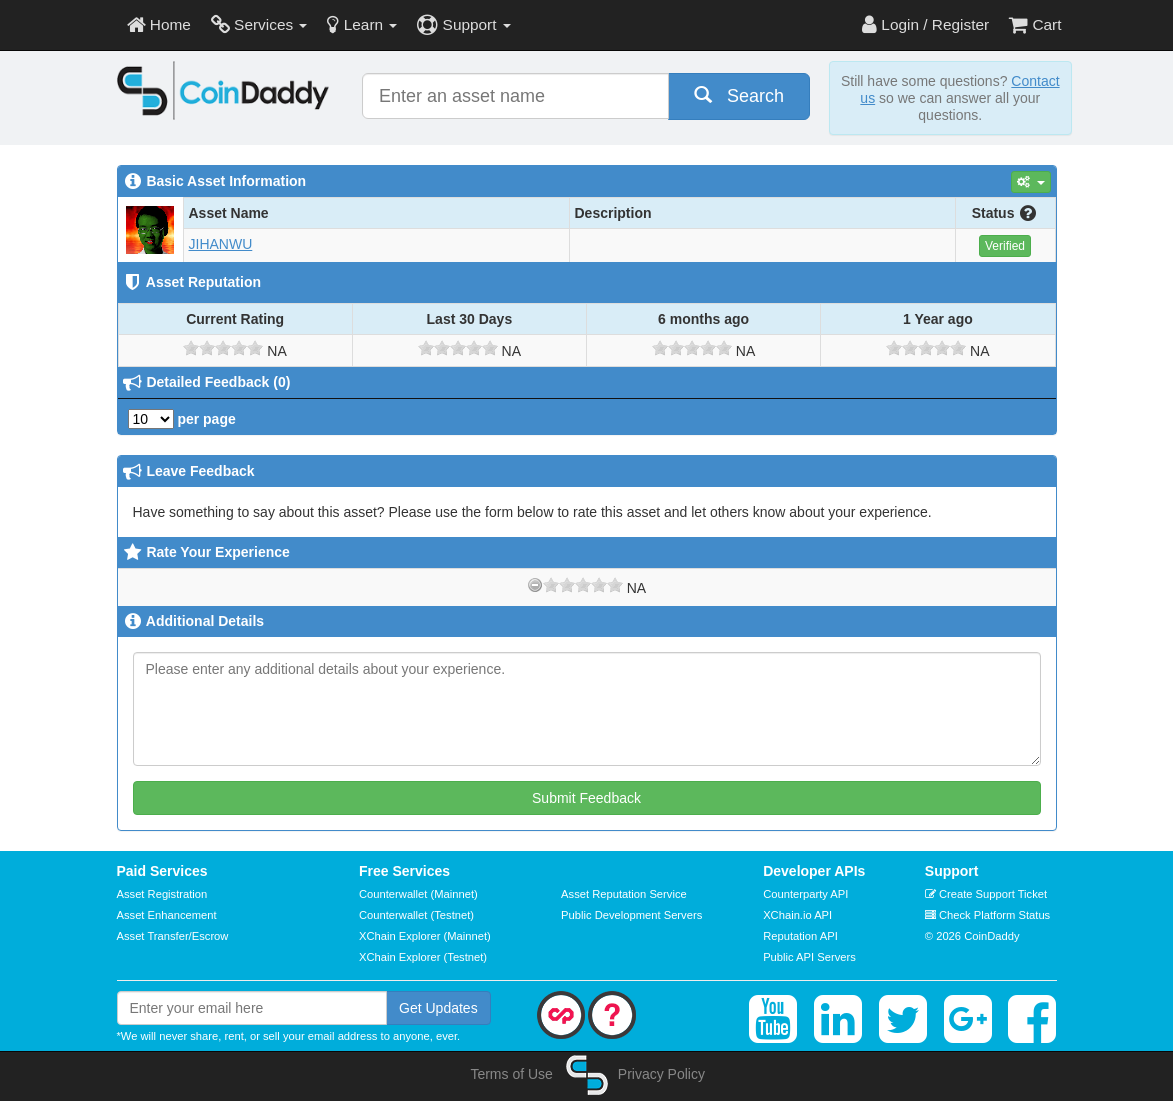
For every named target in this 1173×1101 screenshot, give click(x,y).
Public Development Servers (631, 915)
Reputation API (800, 936)
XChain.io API (797, 915)
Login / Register (925, 24)
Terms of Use (511, 1074)
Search (739, 95)
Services (259, 24)
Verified (1005, 246)
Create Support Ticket (986, 894)
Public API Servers (809, 957)
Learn (362, 24)
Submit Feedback (586, 798)
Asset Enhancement (167, 915)
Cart (1035, 24)
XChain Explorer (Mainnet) (425, 936)
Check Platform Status (987, 915)
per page (182, 419)
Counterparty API (805, 894)
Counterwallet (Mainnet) (418, 894)
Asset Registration (162, 894)
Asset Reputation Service (624, 894)
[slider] (223, 348)
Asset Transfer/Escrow (173, 936)
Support (463, 24)
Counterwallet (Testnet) (416, 915)
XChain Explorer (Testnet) (423, 957)
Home (159, 24)
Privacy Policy (661, 1074)
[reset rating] (535, 585)
